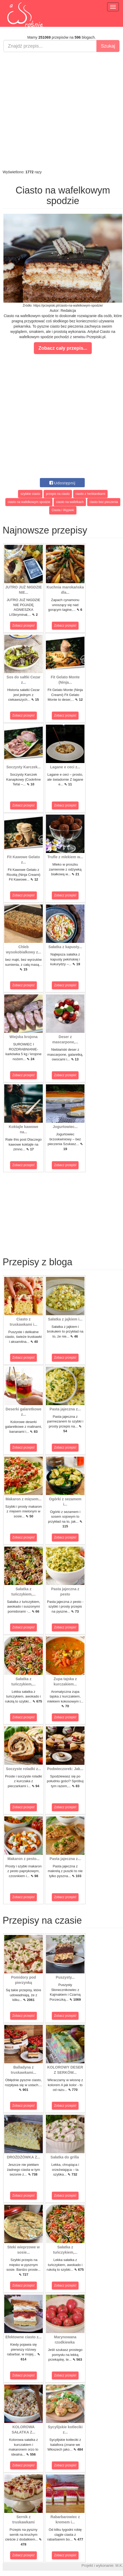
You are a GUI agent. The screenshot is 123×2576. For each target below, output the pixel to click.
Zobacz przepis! (23, 625)
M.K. (119, 2565)
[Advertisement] (60, 110)
